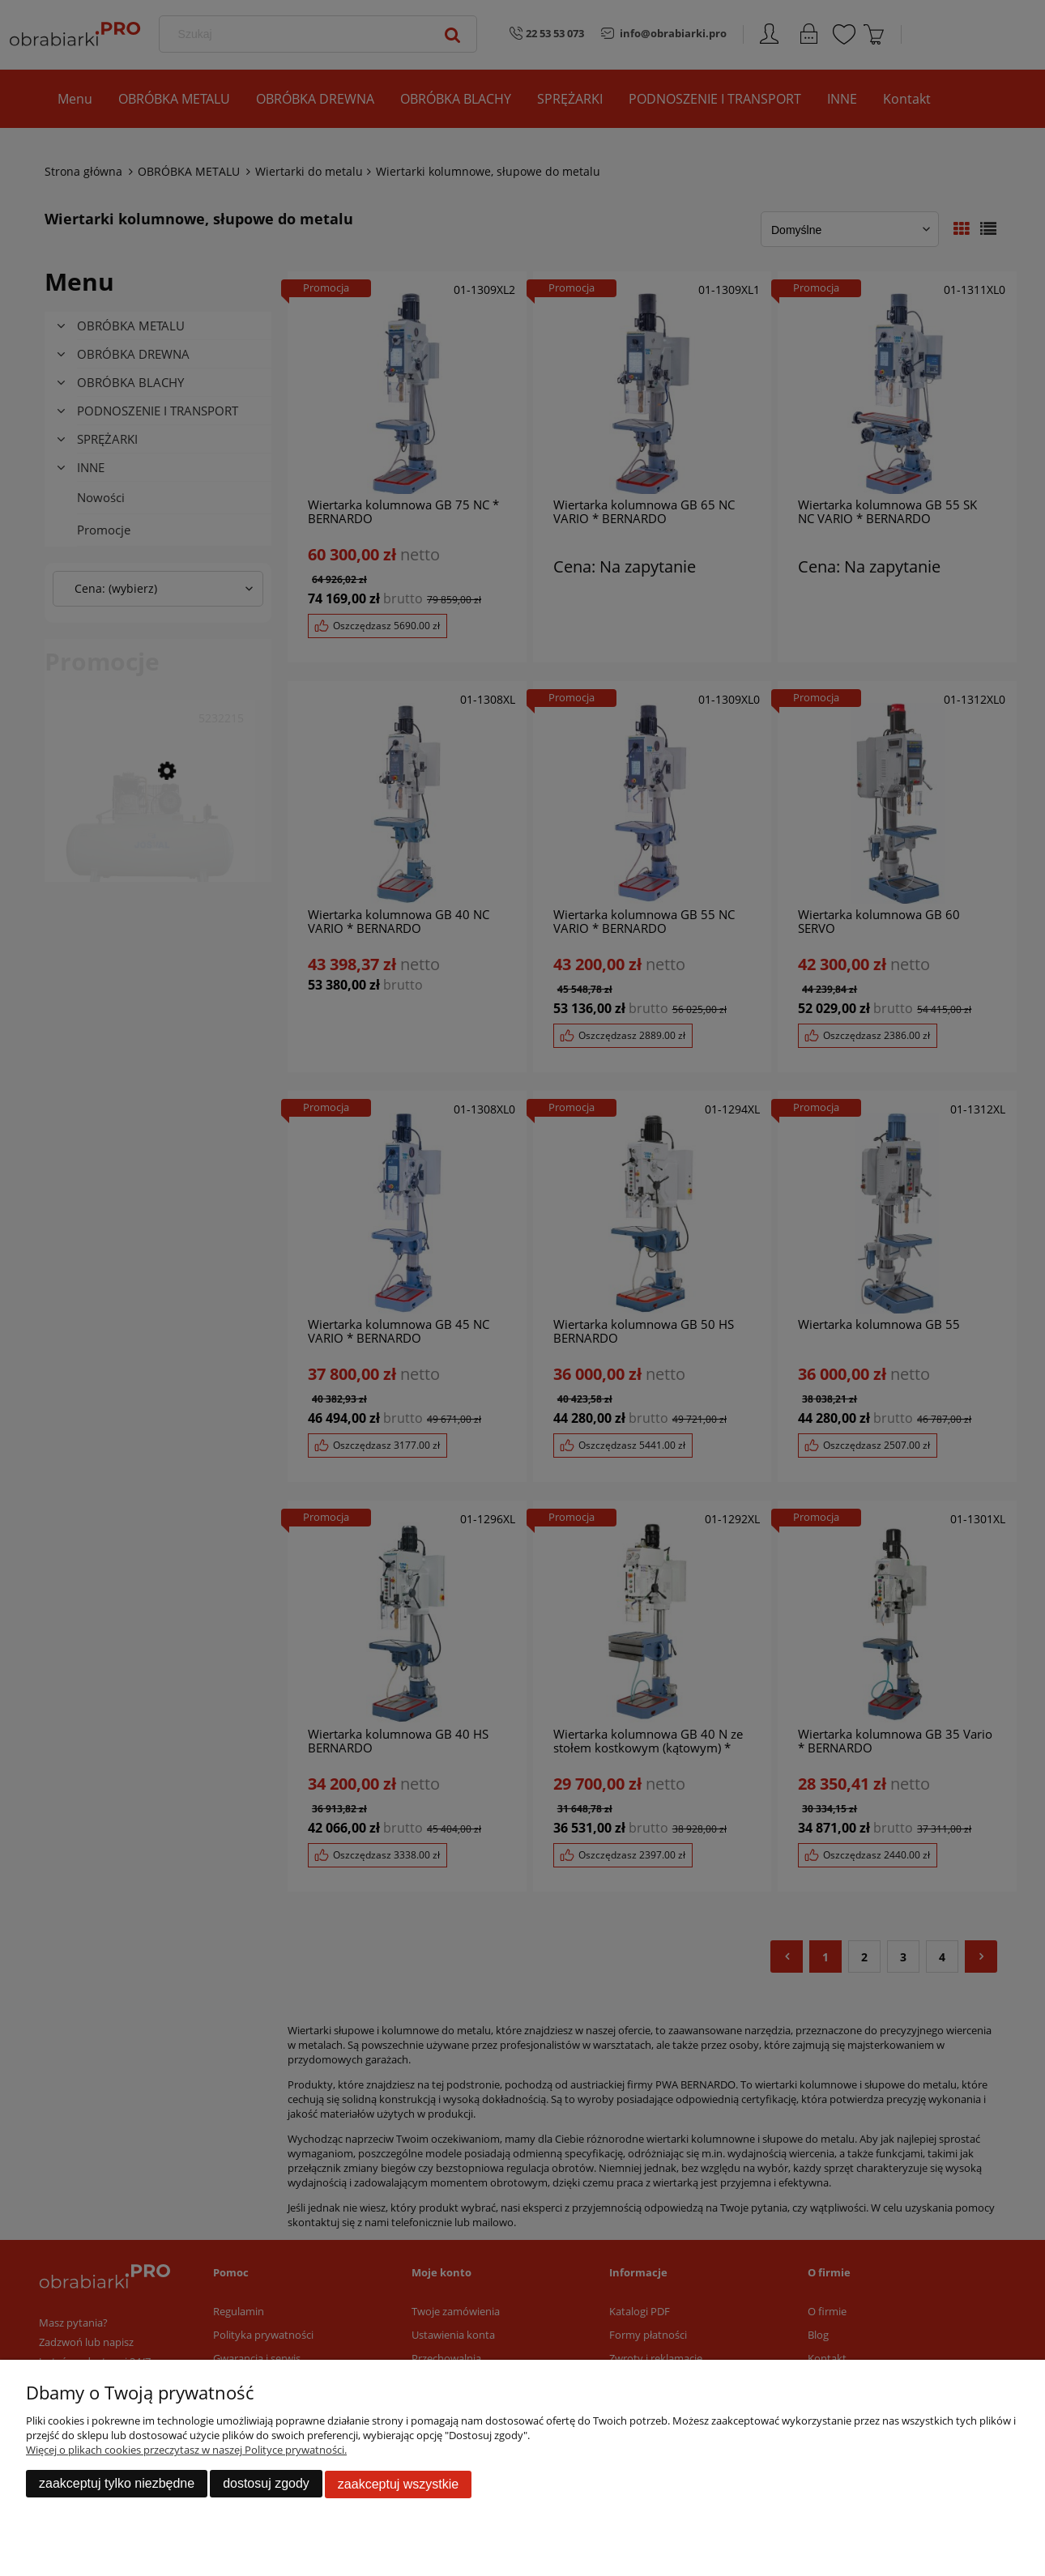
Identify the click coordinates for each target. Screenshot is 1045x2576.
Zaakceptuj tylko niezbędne (116, 2484)
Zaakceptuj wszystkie (398, 2484)
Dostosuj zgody (266, 2484)
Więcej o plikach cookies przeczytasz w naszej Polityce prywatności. (186, 2450)
